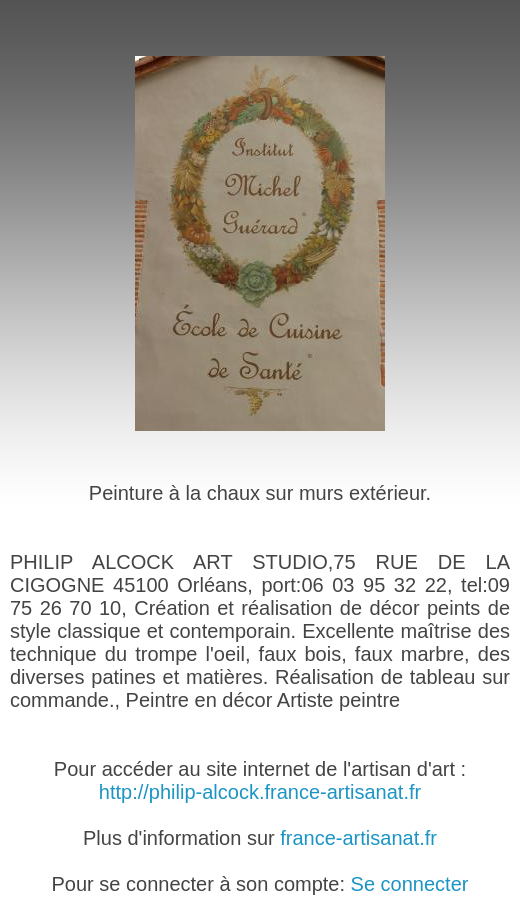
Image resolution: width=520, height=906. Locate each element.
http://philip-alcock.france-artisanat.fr (260, 792)
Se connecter (410, 884)
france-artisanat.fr (358, 838)
